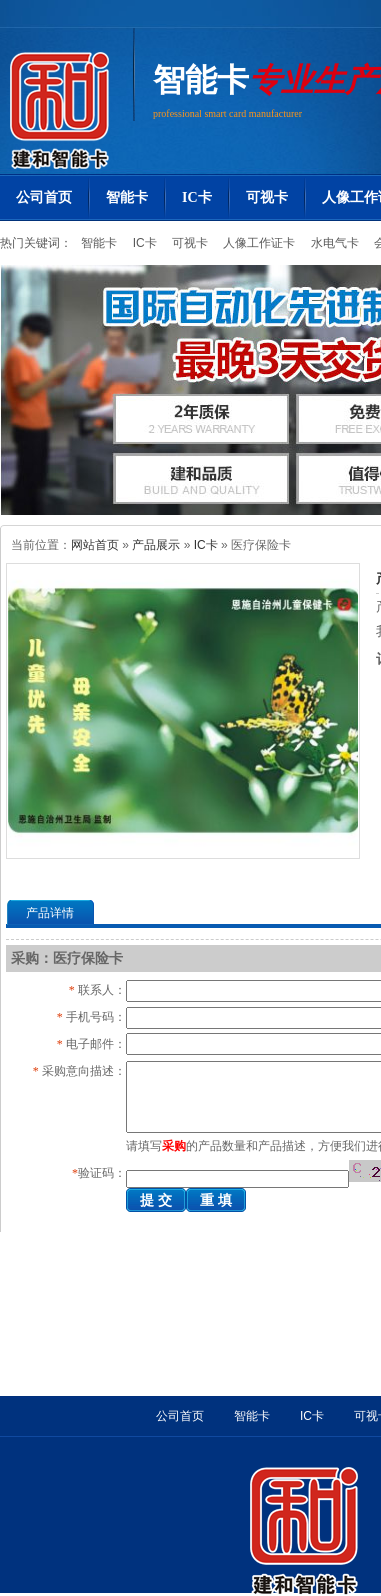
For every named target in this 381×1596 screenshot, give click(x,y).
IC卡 (197, 197)
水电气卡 (332, 243)
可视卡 (267, 197)
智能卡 (201, 80)
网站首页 (95, 545)
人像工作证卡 (257, 243)
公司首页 (44, 197)
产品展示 (156, 545)
